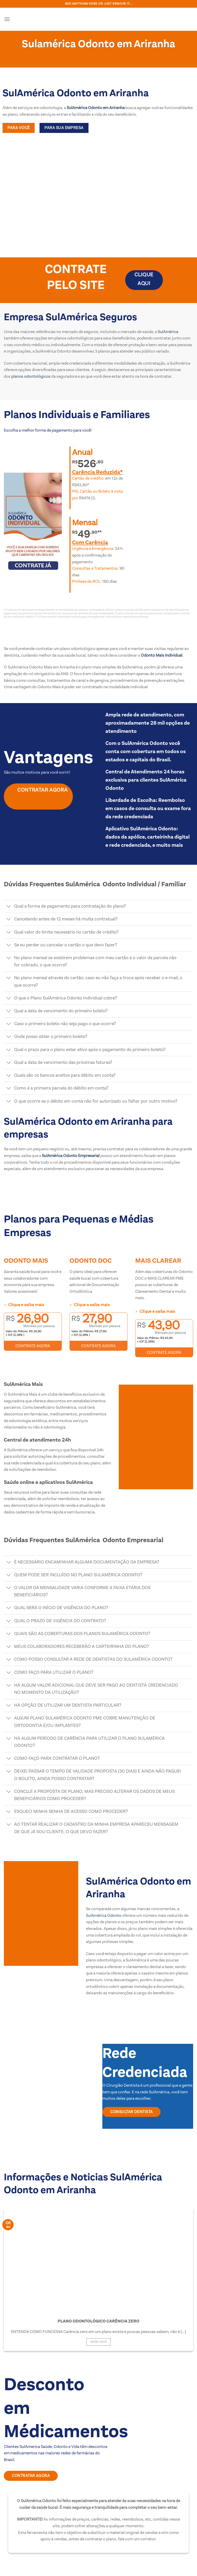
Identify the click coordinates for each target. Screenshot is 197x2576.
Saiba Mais (98, 2342)
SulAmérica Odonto (103, 1915)
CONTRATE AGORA (32, 1345)
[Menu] (7, 19)
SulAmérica (167, 331)
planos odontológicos (31, 376)
